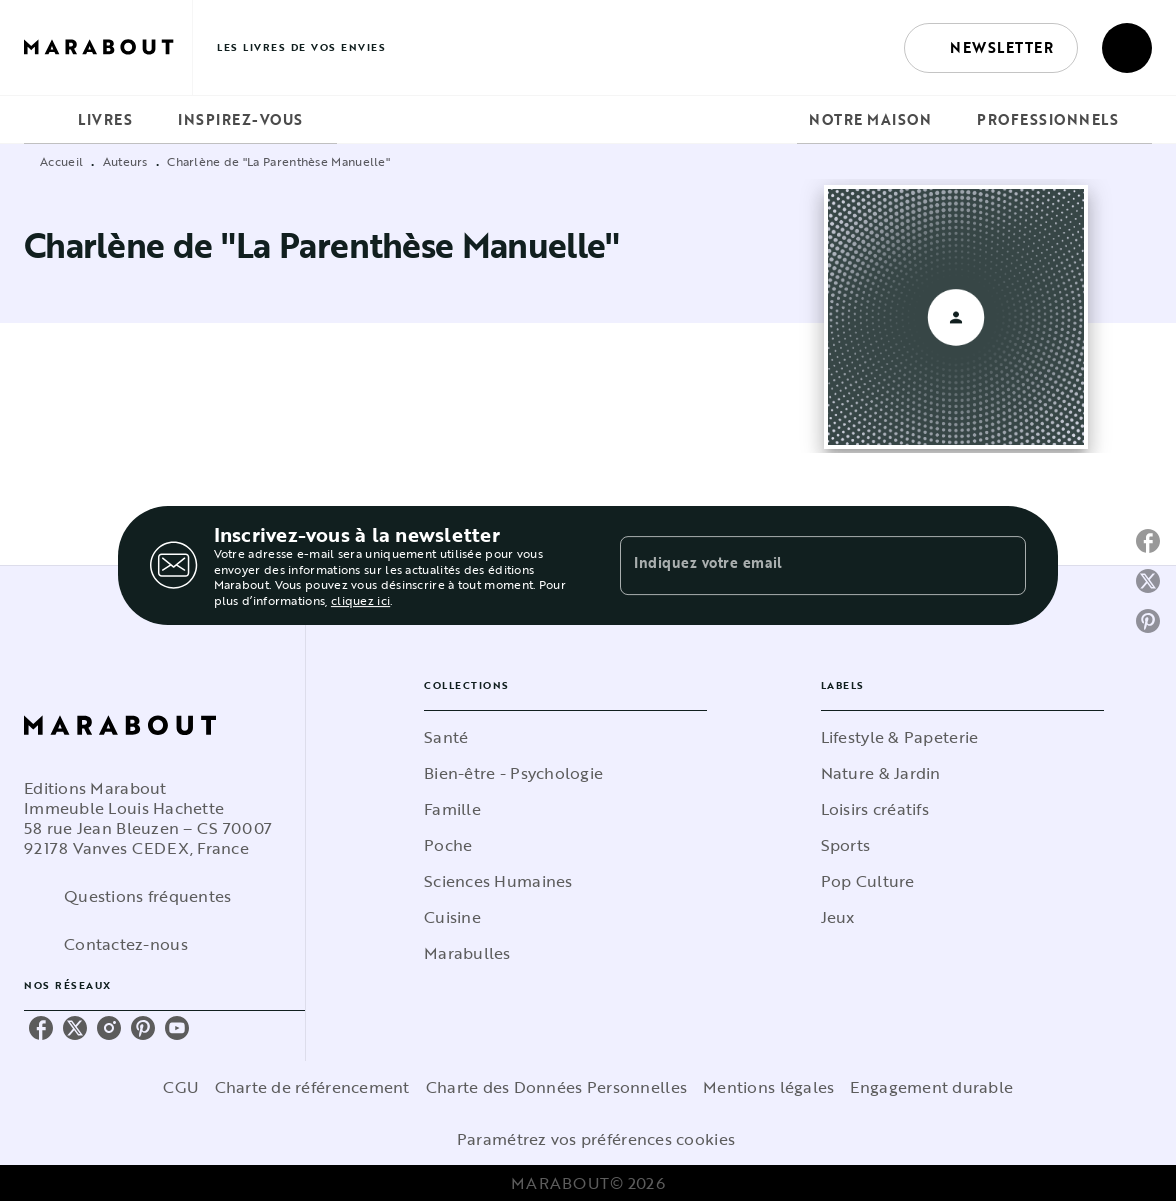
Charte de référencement (312, 1087)
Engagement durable (931, 1087)
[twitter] (75, 1028)
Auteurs (125, 161)
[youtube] (177, 1028)
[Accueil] (108, 47)
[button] (991, 48)
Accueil (61, 161)
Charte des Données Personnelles (556, 1087)
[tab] (45, 120)
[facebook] (41, 1028)
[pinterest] (143, 1028)
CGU (181, 1087)
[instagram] (109, 1028)
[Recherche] (1127, 48)
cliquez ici (360, 601)
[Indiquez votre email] (798, 565)
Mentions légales (768, 1087)
